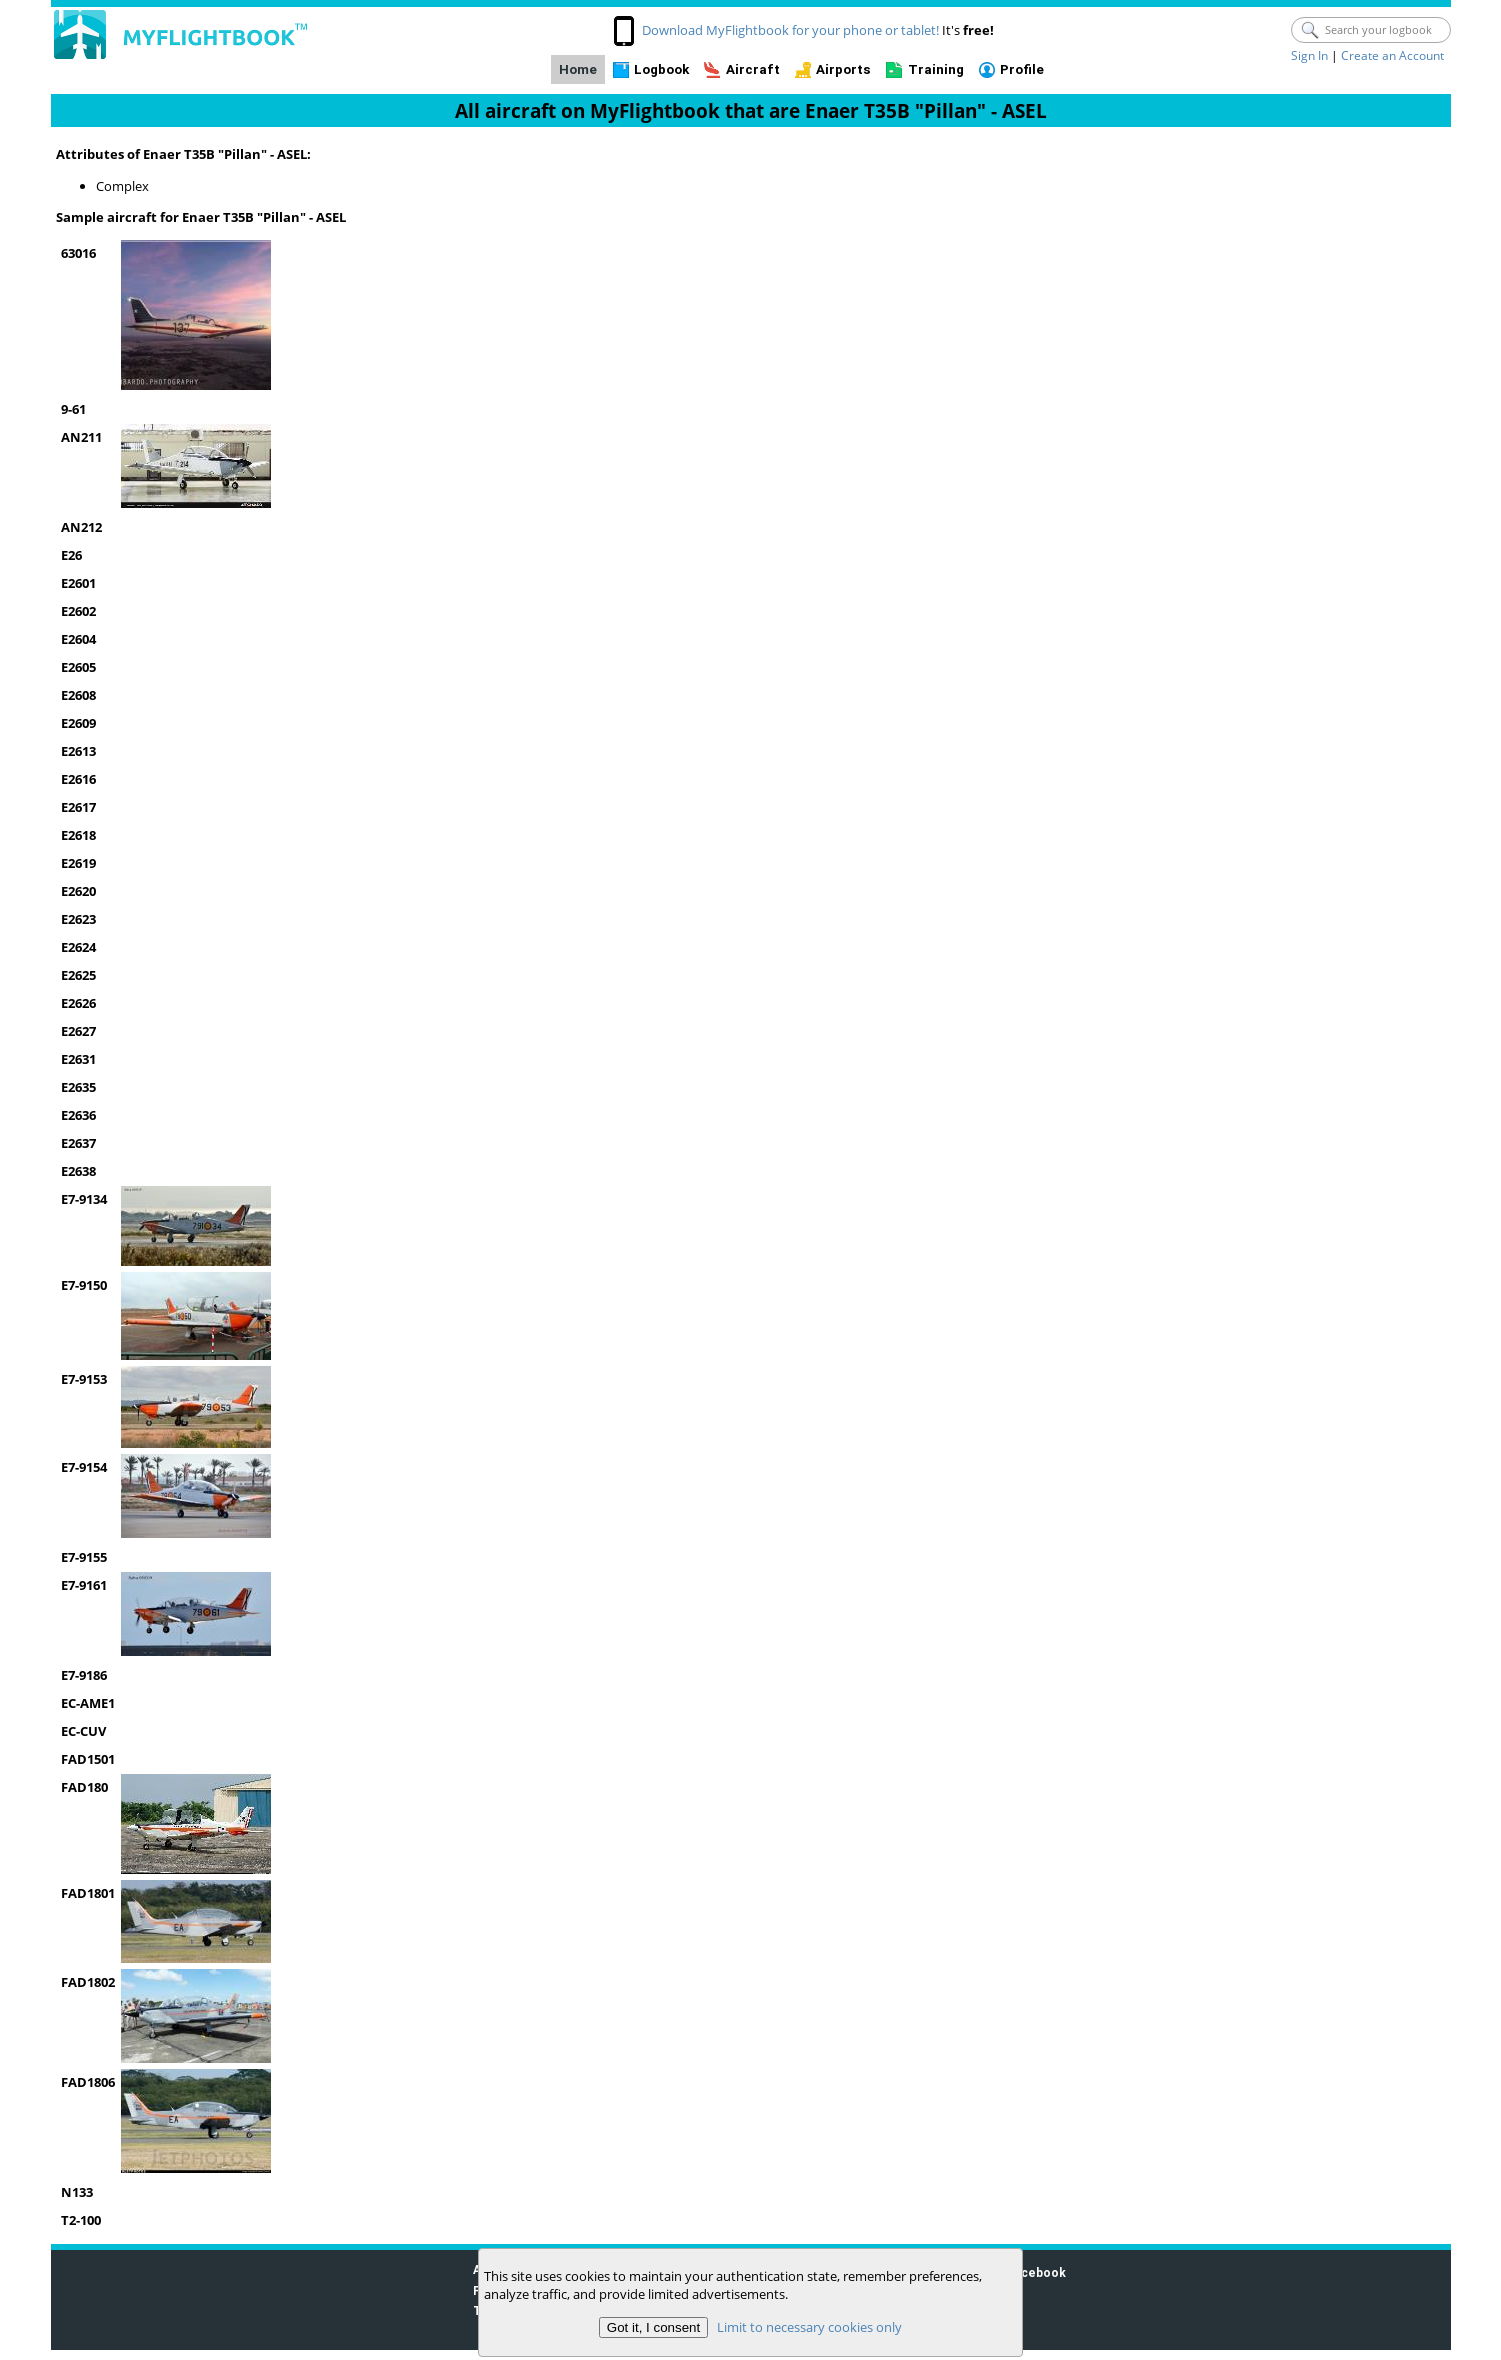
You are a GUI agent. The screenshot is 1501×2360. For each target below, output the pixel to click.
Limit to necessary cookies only (809, 2327)
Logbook (661, 69)
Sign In (1309, 55)
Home (578, 69)
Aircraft (753, 69)
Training (936, 69)
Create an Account (1392, 55)
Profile (1022, 69)
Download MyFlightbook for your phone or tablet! (790, 30)
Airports (843, 69)
